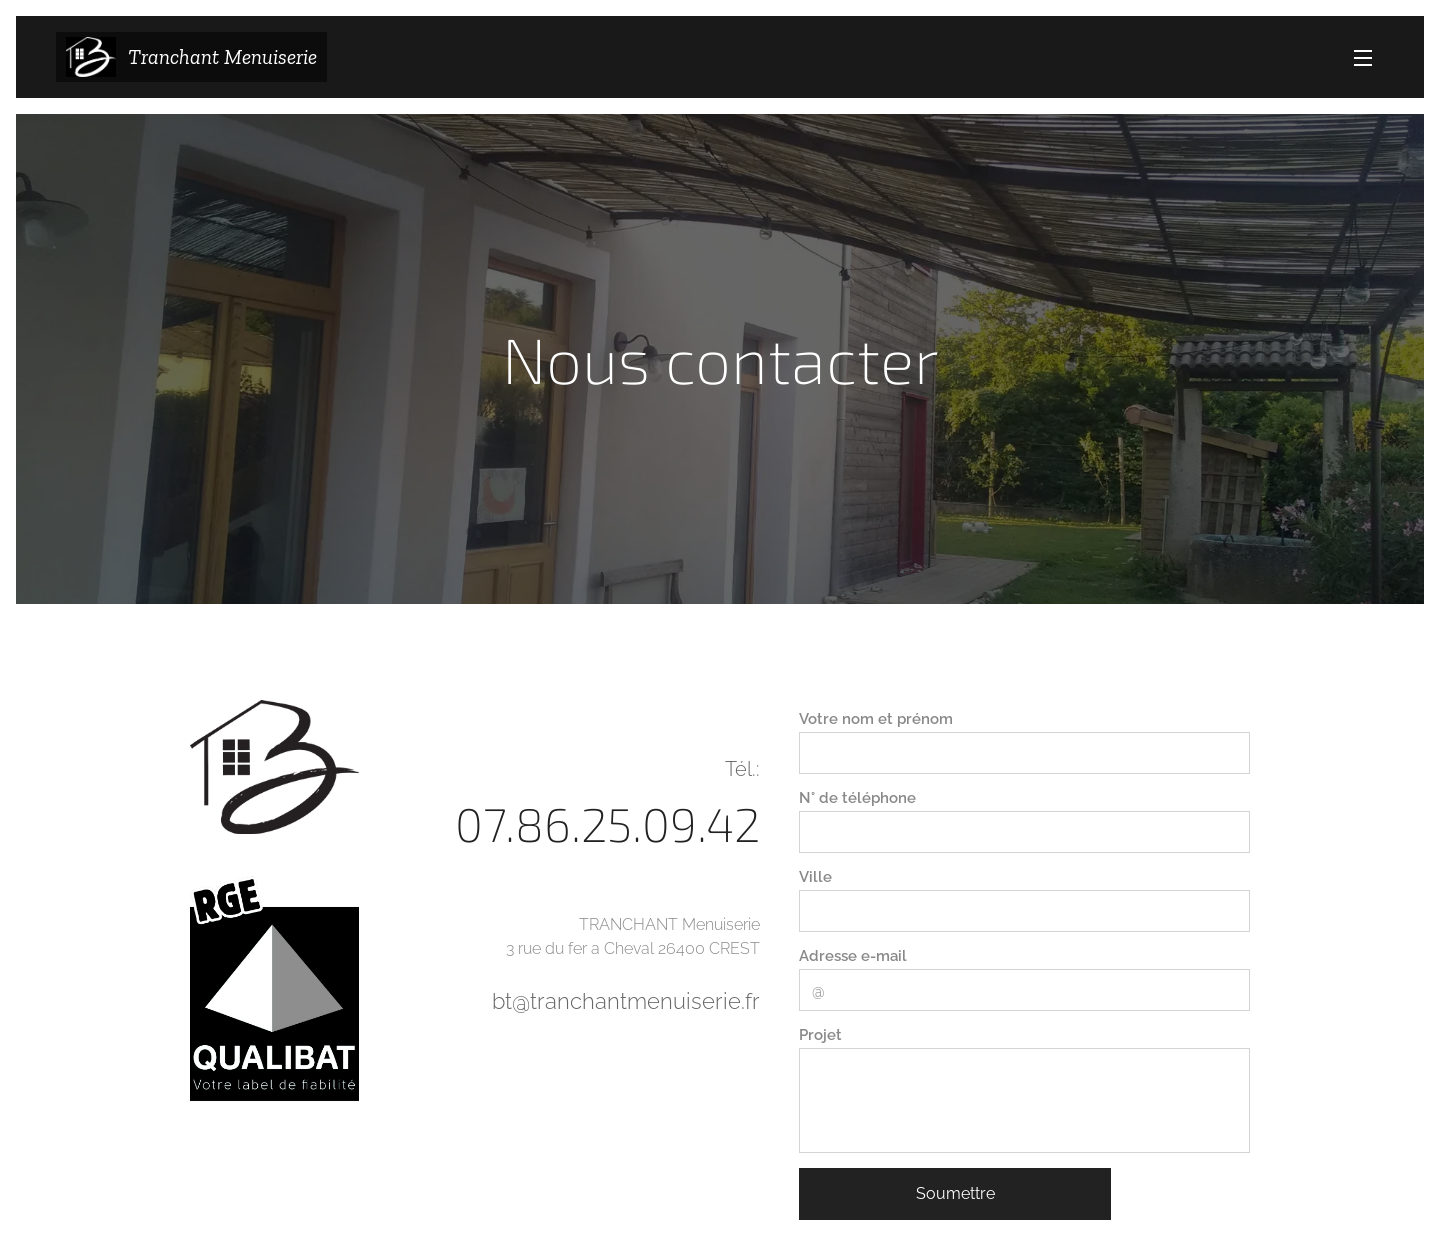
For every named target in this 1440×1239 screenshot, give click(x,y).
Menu (1363, 58)
